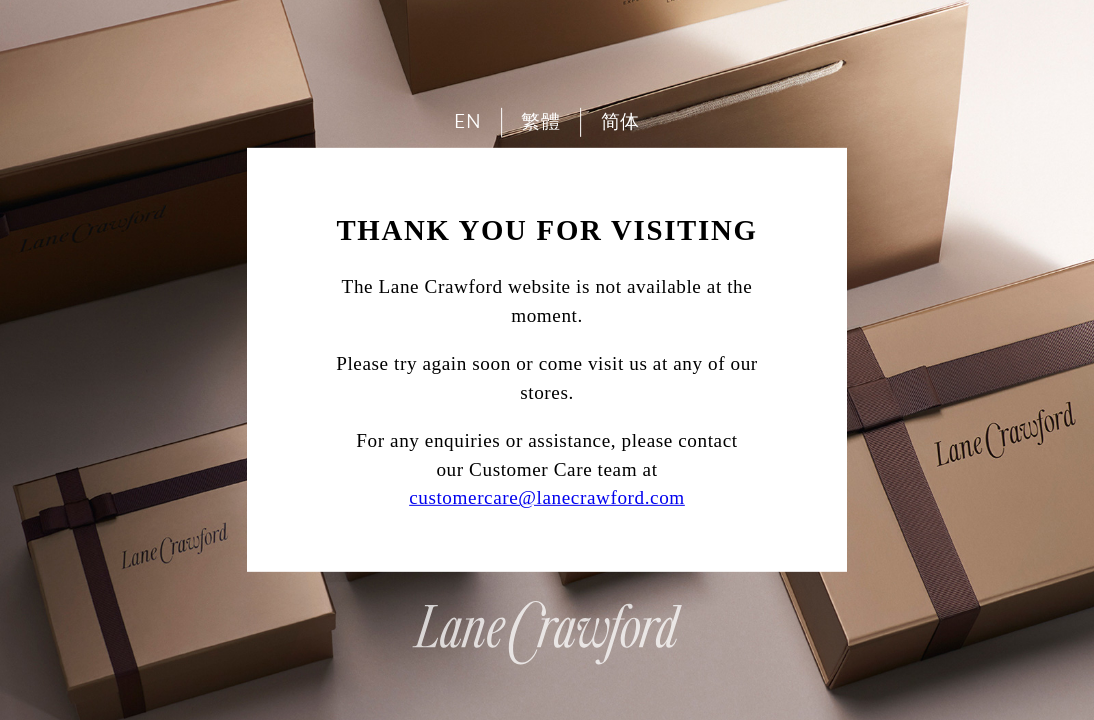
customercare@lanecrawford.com (547, 497)
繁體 (540, 121)
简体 (620, 121)
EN (467, 121)
